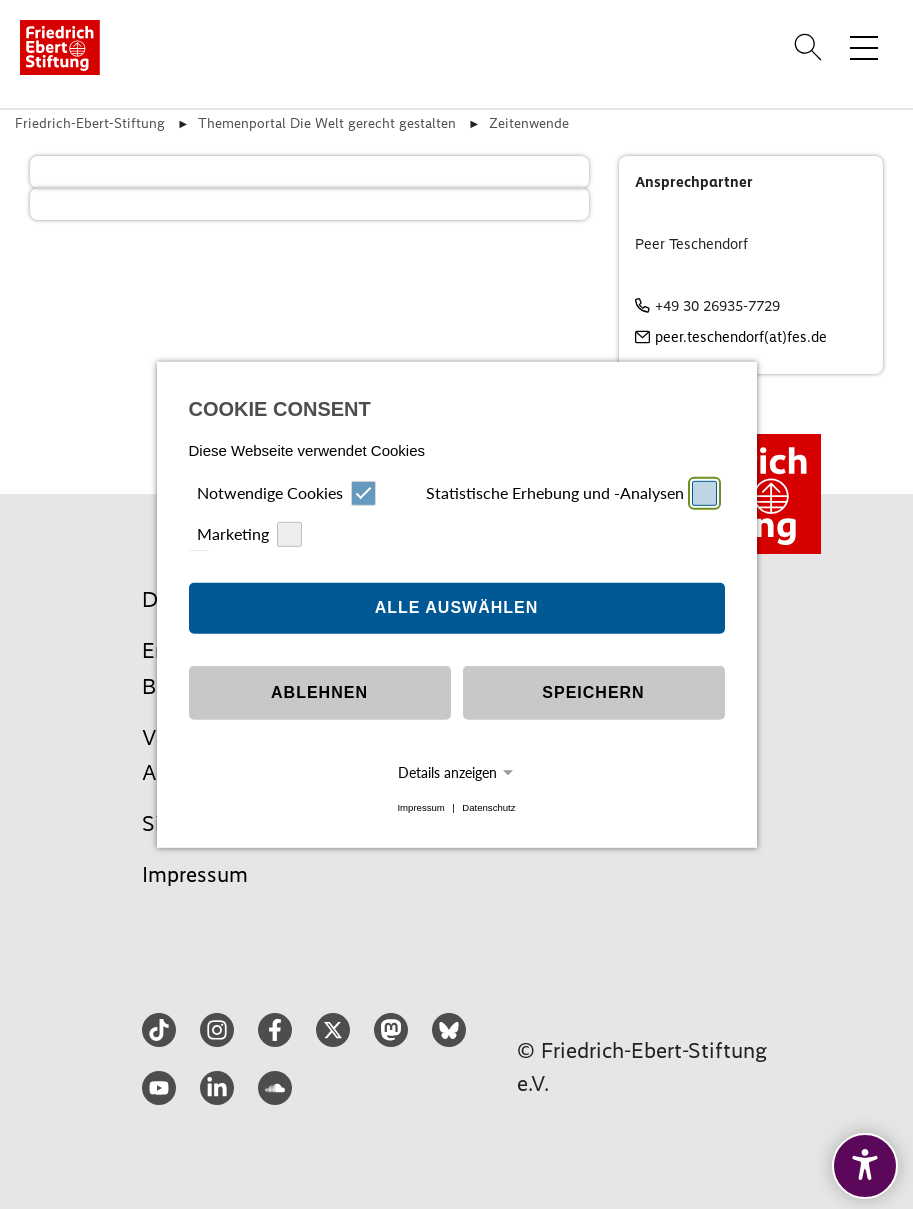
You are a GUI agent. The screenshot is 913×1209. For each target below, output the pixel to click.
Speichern (593, 692)
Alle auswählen (457, 607)
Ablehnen (319, 692)
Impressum (420, 807)
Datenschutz (488, 807)
